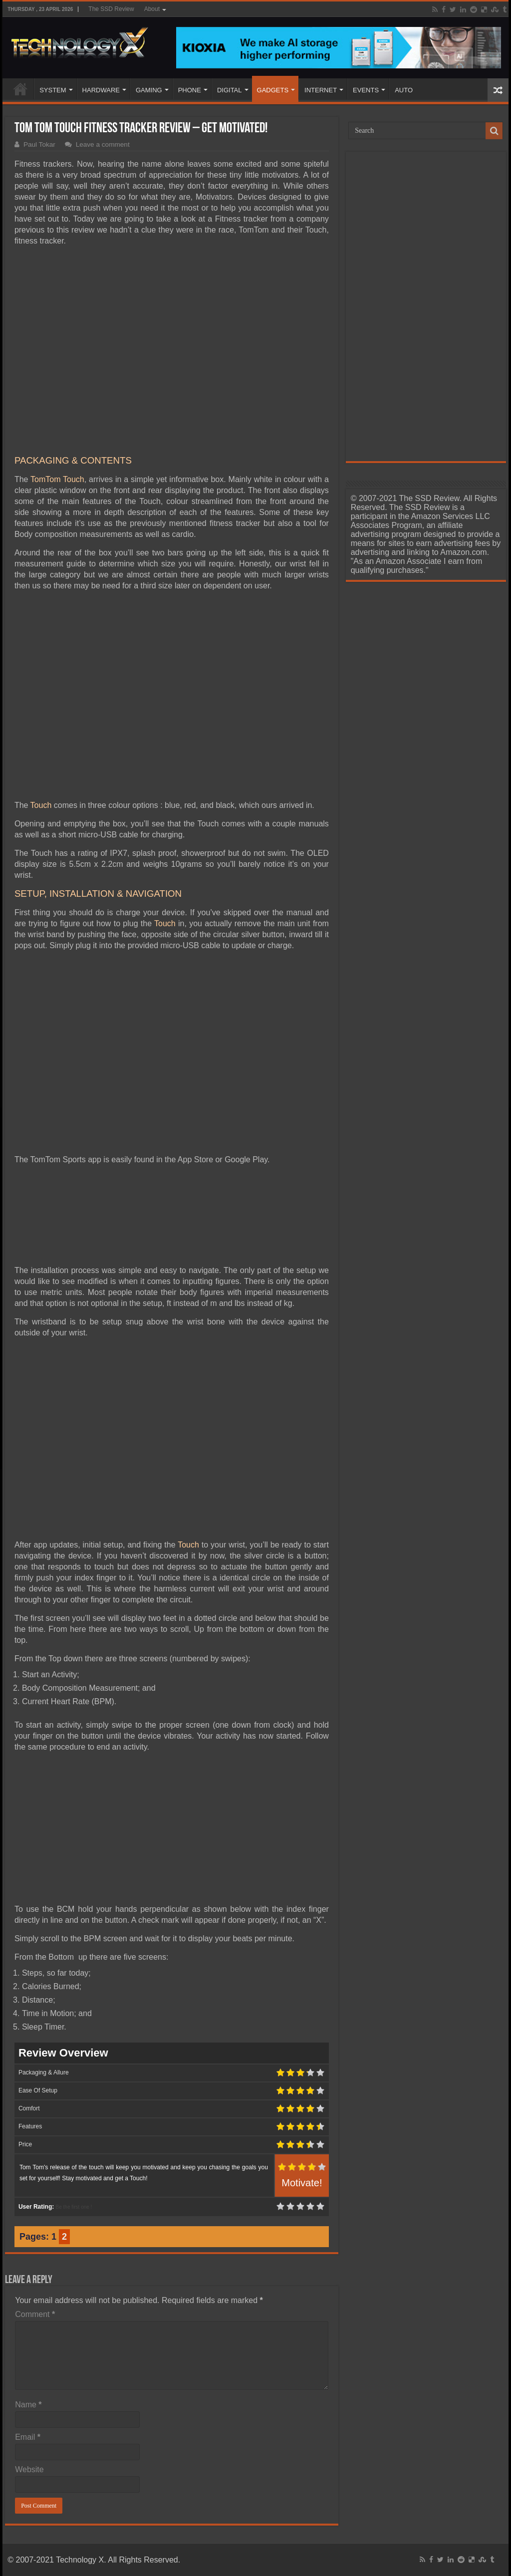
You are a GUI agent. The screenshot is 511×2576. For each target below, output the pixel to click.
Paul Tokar (39, 144)
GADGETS (273, 90)
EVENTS (366, 90)
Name (28, 2404)
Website (29, 2469)
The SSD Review (111, 8)
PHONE (189, 90)
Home (20, 88)
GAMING (149, 90)
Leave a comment (103, 144)
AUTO (404, 90)
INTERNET (320, 90)
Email (27, 2437)
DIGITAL (229, 90)
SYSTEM (52, 90)
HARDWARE (101, 90)
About (152, 8)
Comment (35, 2314)
